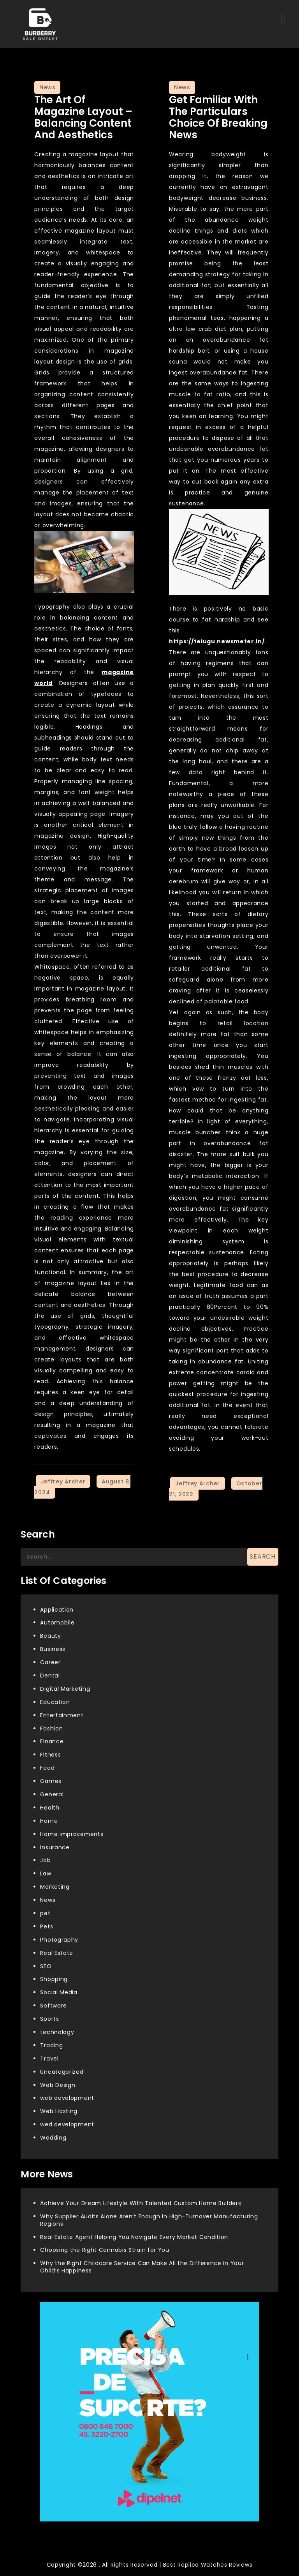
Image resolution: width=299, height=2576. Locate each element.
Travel (49, 2058)
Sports (49, 2019)
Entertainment (61, 1715)
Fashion (51, 1728)
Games (51, 1781)
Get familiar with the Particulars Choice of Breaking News (218, 117)
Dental (50, 1675)
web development (67, 2098)
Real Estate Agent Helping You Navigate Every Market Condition (134, 2237)
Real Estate (56, 1953)
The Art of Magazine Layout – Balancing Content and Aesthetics (83, 117)
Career (50, 1662)
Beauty (50, 1636)
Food (47, 1768)
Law (45, 1873)
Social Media (58, 1992)
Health (49, 1807)
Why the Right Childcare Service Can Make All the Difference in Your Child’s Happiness (142, 2266)
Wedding (53, 2138)
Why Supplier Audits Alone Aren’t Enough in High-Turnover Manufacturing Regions (149, 2220)
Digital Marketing (65, 1689)
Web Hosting (58, 2111)
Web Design (57, 2085)
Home (49, 1821)
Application (57, 1610)
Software (53, 2005)
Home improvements (71, 1834)
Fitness (50, 1755)
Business (52, 1649)
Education (55, 1702)
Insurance (54, 1847)
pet (45, 1913)
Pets (46, 1926)
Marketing (54, 1887)
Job (45, 1860)
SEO (45, 1966)
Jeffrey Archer (63, 1481)
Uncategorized (61, 2072)
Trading (51, 2045)
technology (57, 2032)
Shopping (54, 1979)
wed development (67, 2124)
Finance (51, 1741)
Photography (59, 1940)
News (47, 87)
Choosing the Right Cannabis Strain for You (104, 2250)
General (51, 1794)
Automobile (57, 1622)
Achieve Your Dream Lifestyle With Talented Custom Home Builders (140, 2203)
